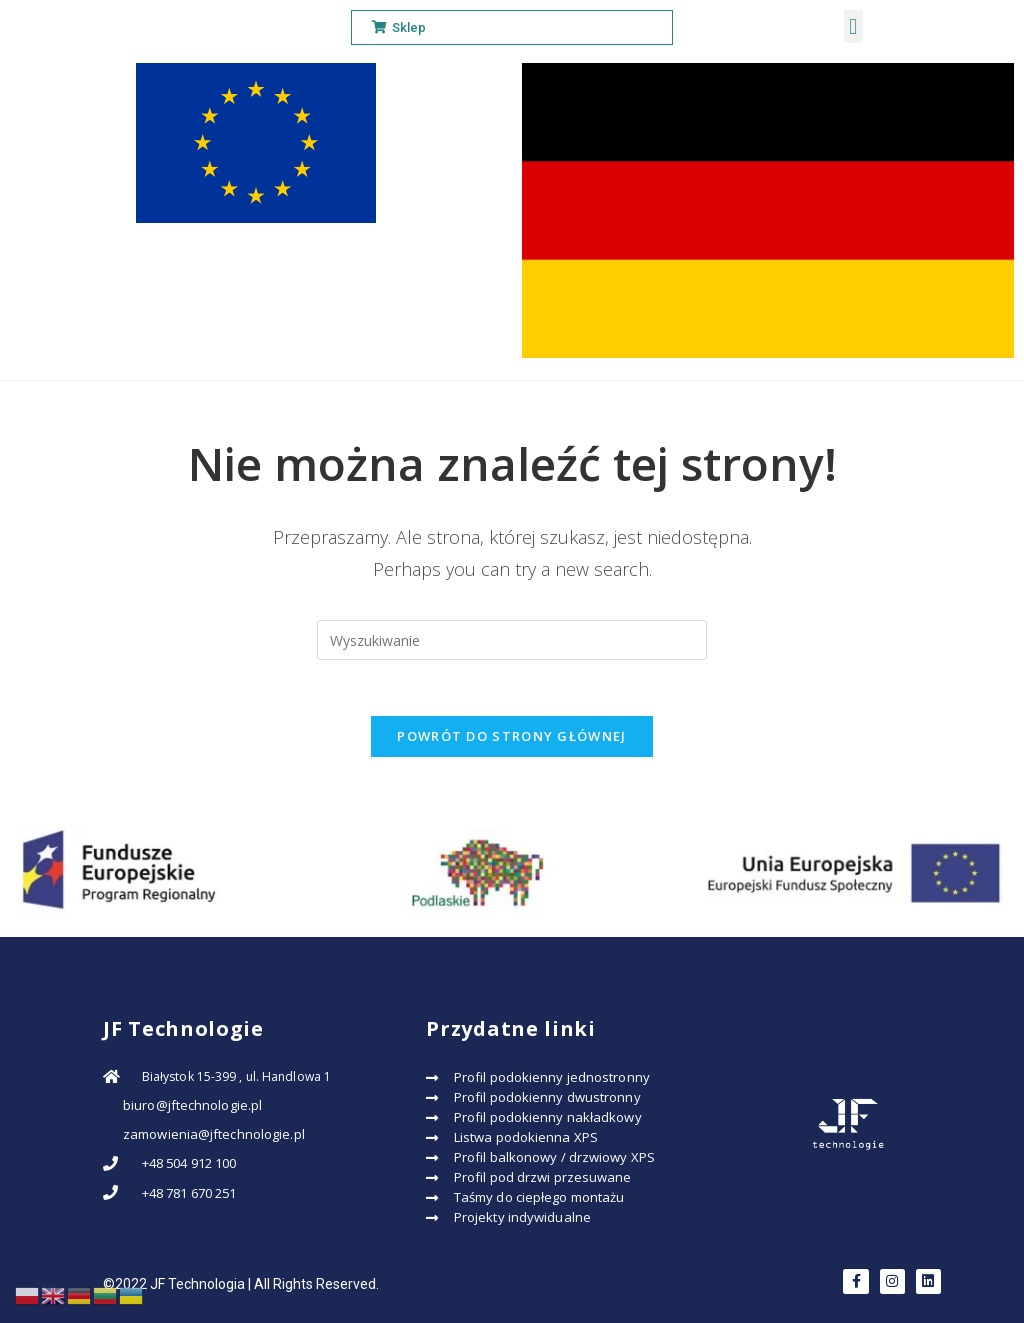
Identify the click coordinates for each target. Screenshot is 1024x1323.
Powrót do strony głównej (511, 740)
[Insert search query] (512, 640)
